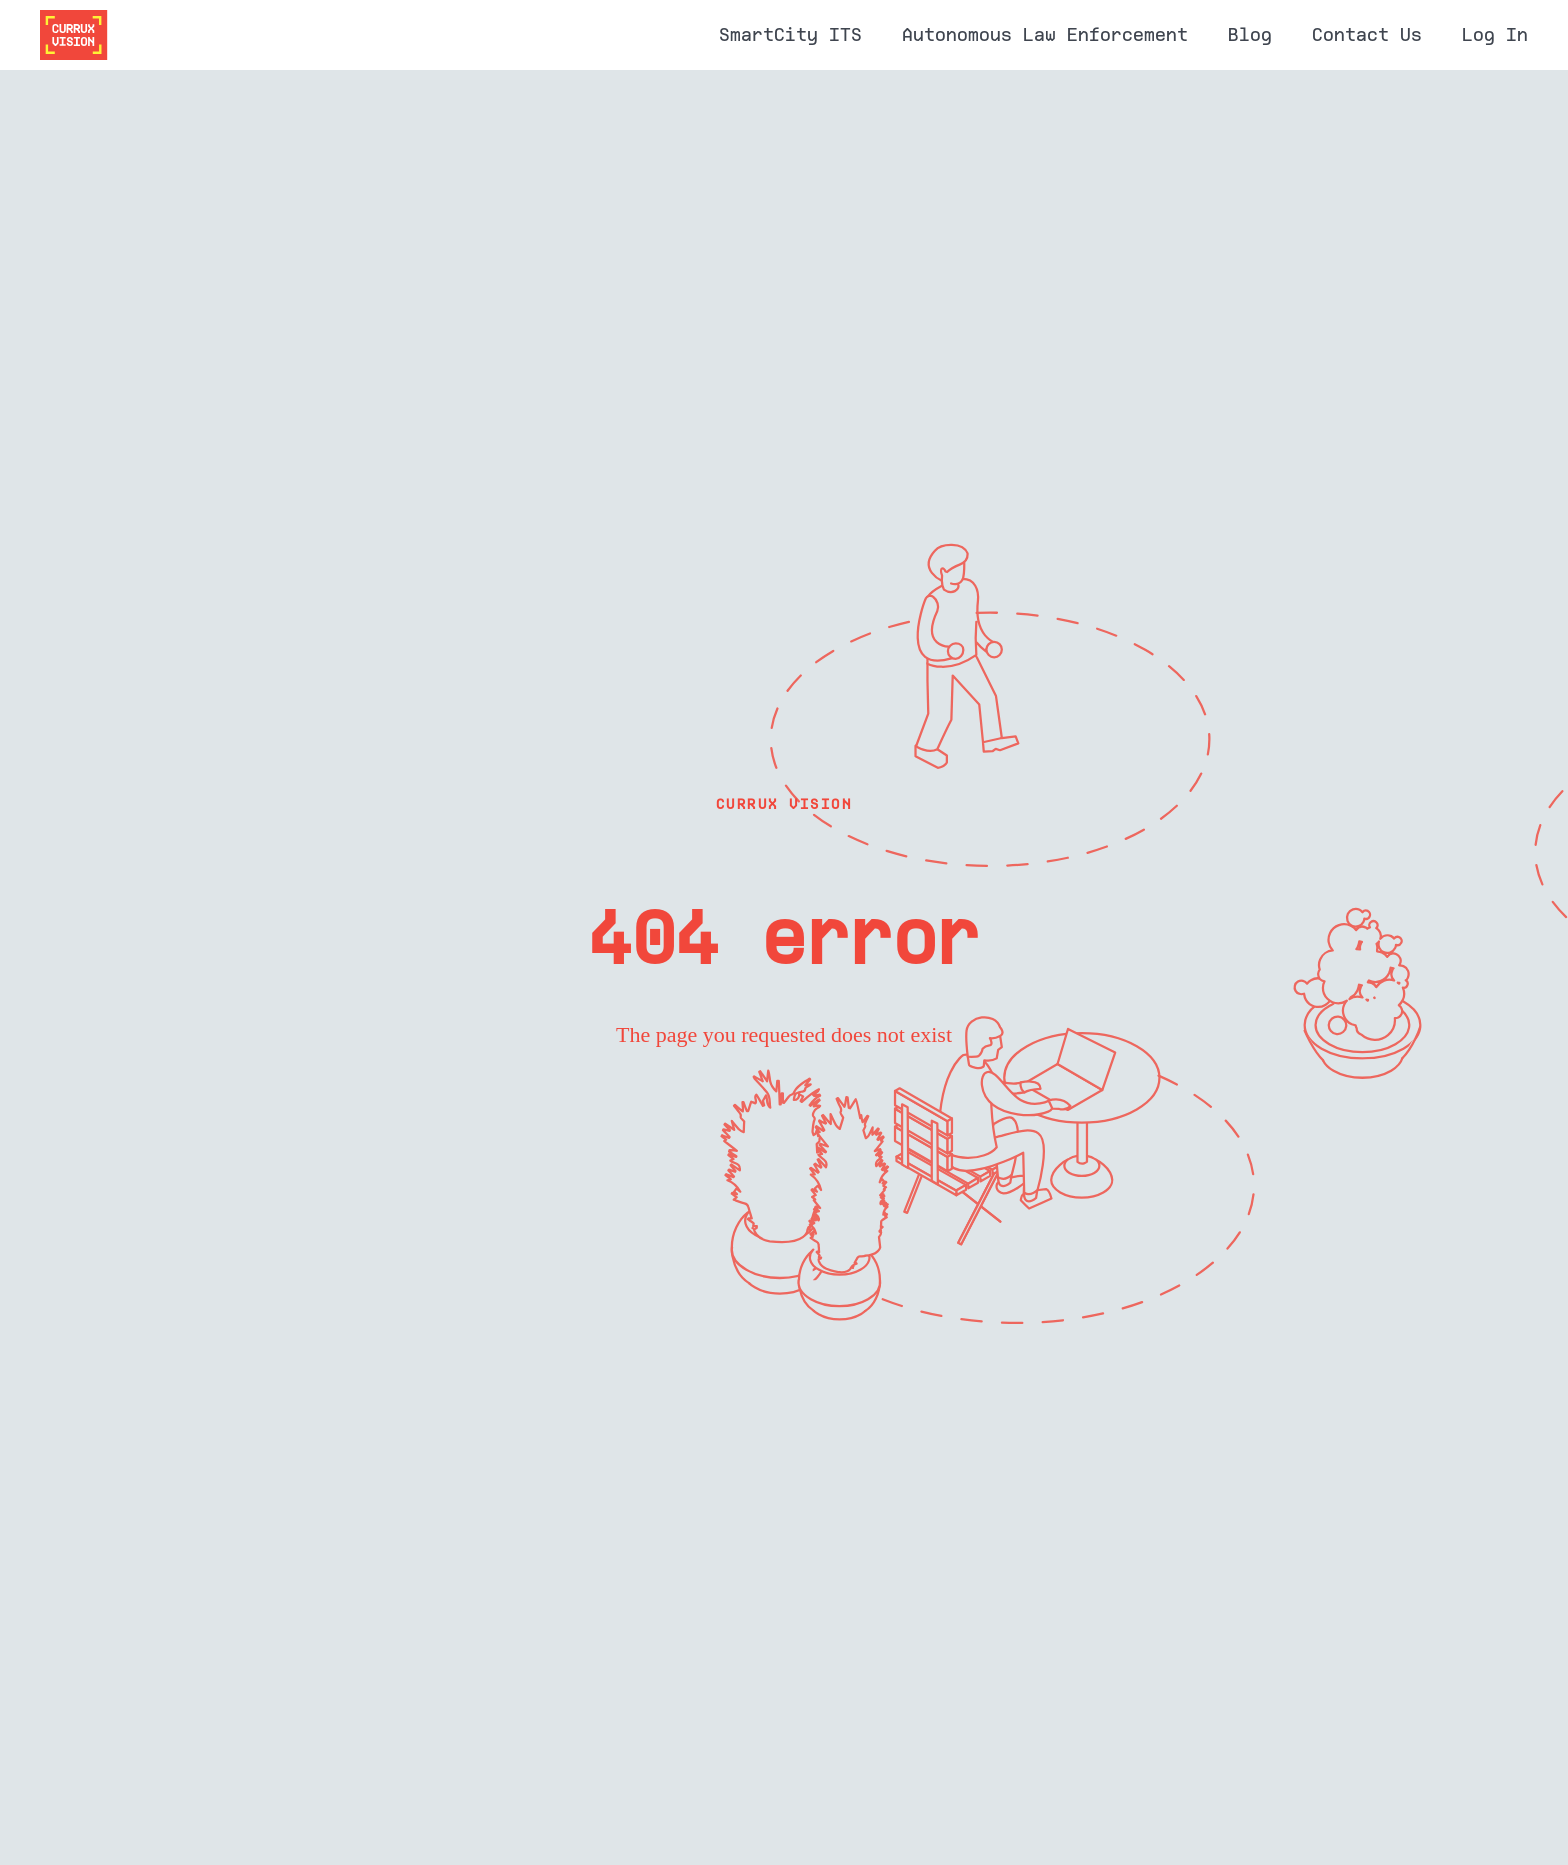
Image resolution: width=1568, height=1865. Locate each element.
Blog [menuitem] (1250, 35)
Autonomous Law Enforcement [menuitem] (1045, 35)
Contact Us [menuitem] (1367, 35)
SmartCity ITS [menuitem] (790, 35)
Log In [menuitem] (1495, 35)
